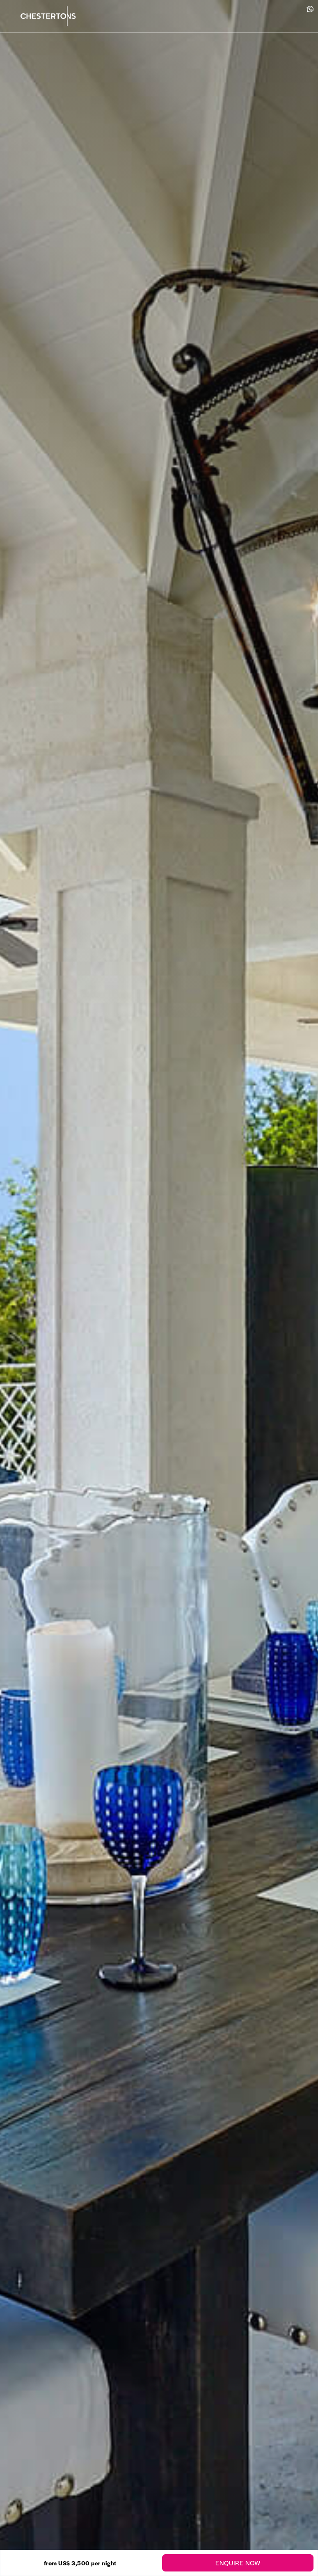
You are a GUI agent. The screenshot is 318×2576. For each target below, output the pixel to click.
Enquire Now (238, 2562)
